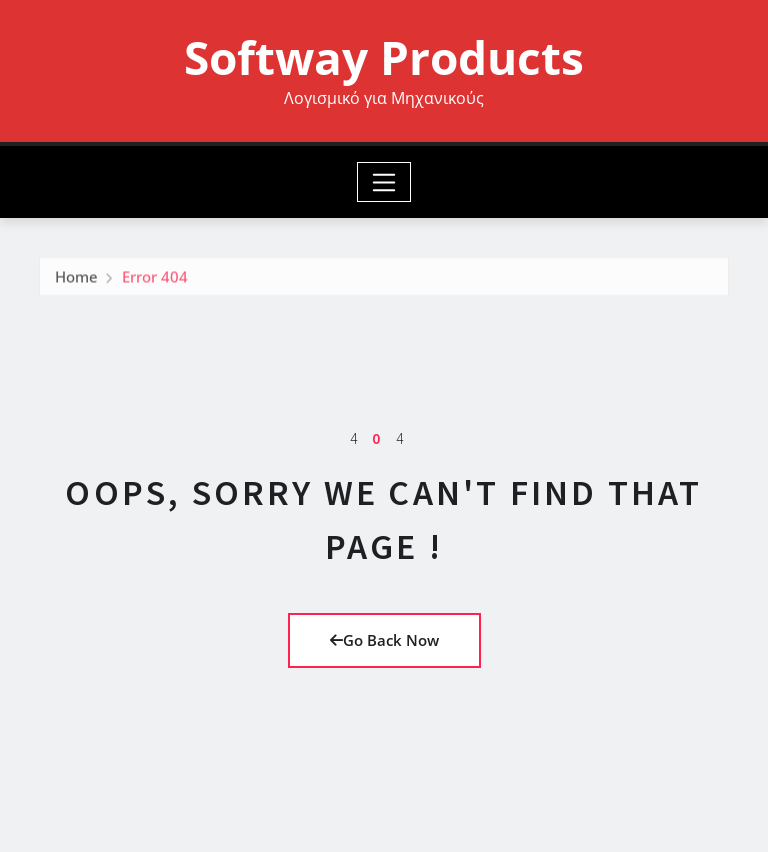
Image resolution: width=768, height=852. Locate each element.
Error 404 (155, 279)
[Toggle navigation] (384, 182)
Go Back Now (384, 640)
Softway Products (384, 57)
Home (76, 279)
